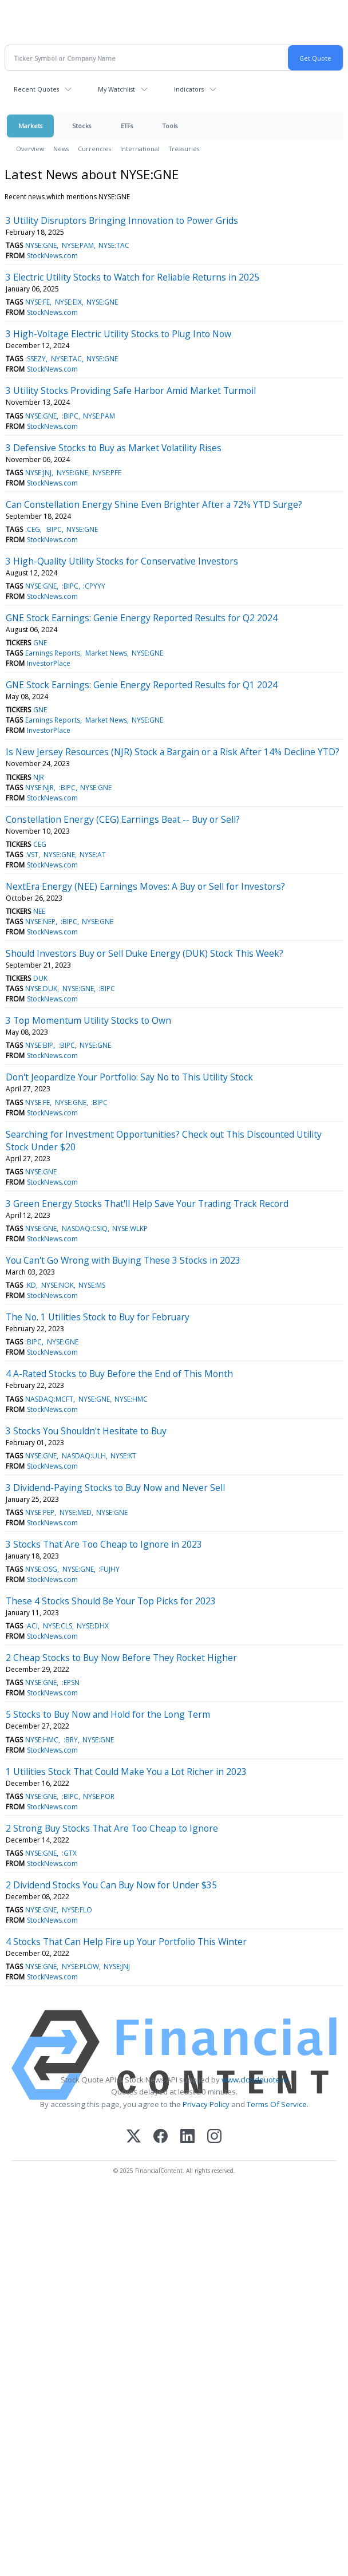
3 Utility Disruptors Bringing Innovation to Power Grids (122, 220)
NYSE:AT (93, 854)
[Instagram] (214, 2137)
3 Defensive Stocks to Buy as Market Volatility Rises (114, 447)
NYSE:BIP (39, 1045)
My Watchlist (116, 89)
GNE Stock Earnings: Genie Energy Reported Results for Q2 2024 (142, 618)
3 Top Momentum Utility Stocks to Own (88, 1020)
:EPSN (71, 1682)
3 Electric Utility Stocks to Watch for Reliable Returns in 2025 (132, 277)
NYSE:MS (91, 1285)
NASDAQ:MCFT (49, 1399)
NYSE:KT (123, 1456)
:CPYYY (94, 586)
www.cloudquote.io (255, 2079)
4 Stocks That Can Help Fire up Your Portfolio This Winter (126, 1941)
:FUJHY (109, 1569)
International (140, 148)
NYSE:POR (98, 1796)
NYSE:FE (37, 302)
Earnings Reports (52, 653)
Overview (30, 148)
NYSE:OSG (41, 1569)
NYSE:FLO (77, 1910)
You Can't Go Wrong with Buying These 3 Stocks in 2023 (123, 1260)
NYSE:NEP (40, 921)
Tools (170, 125)
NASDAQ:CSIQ (85, 1228)
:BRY (71, 1740)
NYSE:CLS (57, 1626)
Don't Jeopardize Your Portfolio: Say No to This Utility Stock (129, 1077)
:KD (30, 1285)
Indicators (189, 89)
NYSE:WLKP (130, 1228)
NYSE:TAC (113, 245)
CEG (39, 844)
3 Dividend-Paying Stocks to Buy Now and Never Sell (115, 1487)
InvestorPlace (48, 663)
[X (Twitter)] (133, 2137)
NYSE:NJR (39, 787)
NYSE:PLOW (80, 1966)
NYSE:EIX (68, 302)
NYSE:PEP (39, 1512)
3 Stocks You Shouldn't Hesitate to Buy (86, 1431)
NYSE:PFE (107, 473)
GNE (40, 643)
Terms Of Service (277, 2104)
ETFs (127, 125)
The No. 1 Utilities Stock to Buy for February (97, 1317)
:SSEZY (35, 359)
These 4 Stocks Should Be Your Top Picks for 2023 (111, 1601)
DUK (40, 978)
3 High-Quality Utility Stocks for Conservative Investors (122, 561)
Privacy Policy (206, 2104)
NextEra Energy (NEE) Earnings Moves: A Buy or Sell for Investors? (145, 886)
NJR (38, 777)
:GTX (69, 1853)
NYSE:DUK (41, 988)
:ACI (31, 1626)
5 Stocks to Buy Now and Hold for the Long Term (108, 1714)
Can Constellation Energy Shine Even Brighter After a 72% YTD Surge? (154, 504)
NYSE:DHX (93, 1626)
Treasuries (184, 148)
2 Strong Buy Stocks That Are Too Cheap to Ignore (112, 1828)
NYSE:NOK (57, 1285)
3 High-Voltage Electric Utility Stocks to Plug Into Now (118, 334)
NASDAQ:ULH (84, 1456)
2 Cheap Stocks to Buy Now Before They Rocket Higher (121, 1657)
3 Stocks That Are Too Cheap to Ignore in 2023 (104, 1544)
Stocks (81, 125)
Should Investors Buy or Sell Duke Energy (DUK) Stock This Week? (144, 953)
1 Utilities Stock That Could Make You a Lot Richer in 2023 (126, 1771)
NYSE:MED (76, 1512)
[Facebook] (160, 2137)
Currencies (94, 148)
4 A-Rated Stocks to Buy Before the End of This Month (119, 1373)
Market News (106, 653)
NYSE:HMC (131, 1399)
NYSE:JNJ (38, 473)
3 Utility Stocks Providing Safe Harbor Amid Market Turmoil (131, 390)
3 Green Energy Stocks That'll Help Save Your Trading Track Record (147, 1203)
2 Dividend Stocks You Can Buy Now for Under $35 (111, 1885)
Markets (30, 125)
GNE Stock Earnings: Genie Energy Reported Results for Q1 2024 (142, 684)
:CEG (32, 529)
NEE (39, 911)
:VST (31, 854)
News (61, 148)
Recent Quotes (36, 89)
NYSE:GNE (41, 245)
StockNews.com (52, 256)
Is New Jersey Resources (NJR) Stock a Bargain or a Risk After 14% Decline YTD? (172, 751)
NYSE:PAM (78, 245)
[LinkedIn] (187, 2137)
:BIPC (70, 416)
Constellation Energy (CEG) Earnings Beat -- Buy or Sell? (123, 819)
